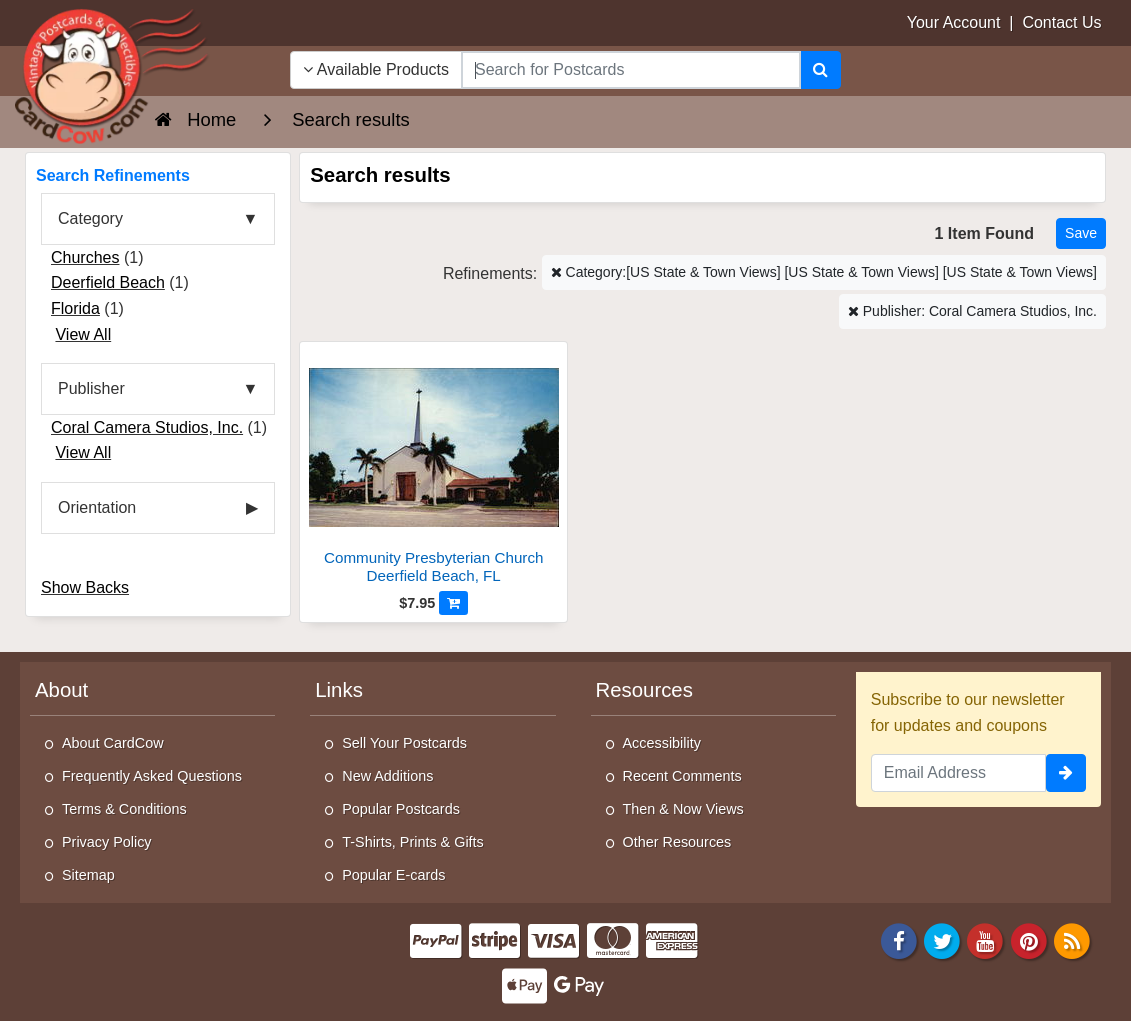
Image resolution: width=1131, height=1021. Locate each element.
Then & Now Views (683, 809)
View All (83, 334)
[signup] (1066, 773)
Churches (85, 257)
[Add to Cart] (453, 603)
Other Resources (677, 842)
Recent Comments (682, 776)
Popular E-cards (393, 875)
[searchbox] (631, 70)
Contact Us (1061, 22)
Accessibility (662, 743)
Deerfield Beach (108, 282)
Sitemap (88, 875)
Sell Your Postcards (404, 743)
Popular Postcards (401, 809)
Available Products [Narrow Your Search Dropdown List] (376, 69)
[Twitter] (942, 939)
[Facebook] (899, 939)
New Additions (387, 776)
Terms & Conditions (124, 809)
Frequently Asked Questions (152, 776)
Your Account (954, 22)
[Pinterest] (1029, 939)
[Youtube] (986, 939)
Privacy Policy (107, 842)
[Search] (820, 70)
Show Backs (85, 587)
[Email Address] (958, 773)
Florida (75, 308)
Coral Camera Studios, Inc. (147, 427)
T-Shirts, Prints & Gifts (413, 842)
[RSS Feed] (1072, 939)
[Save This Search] (1081, 233)
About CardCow (113, 743)
